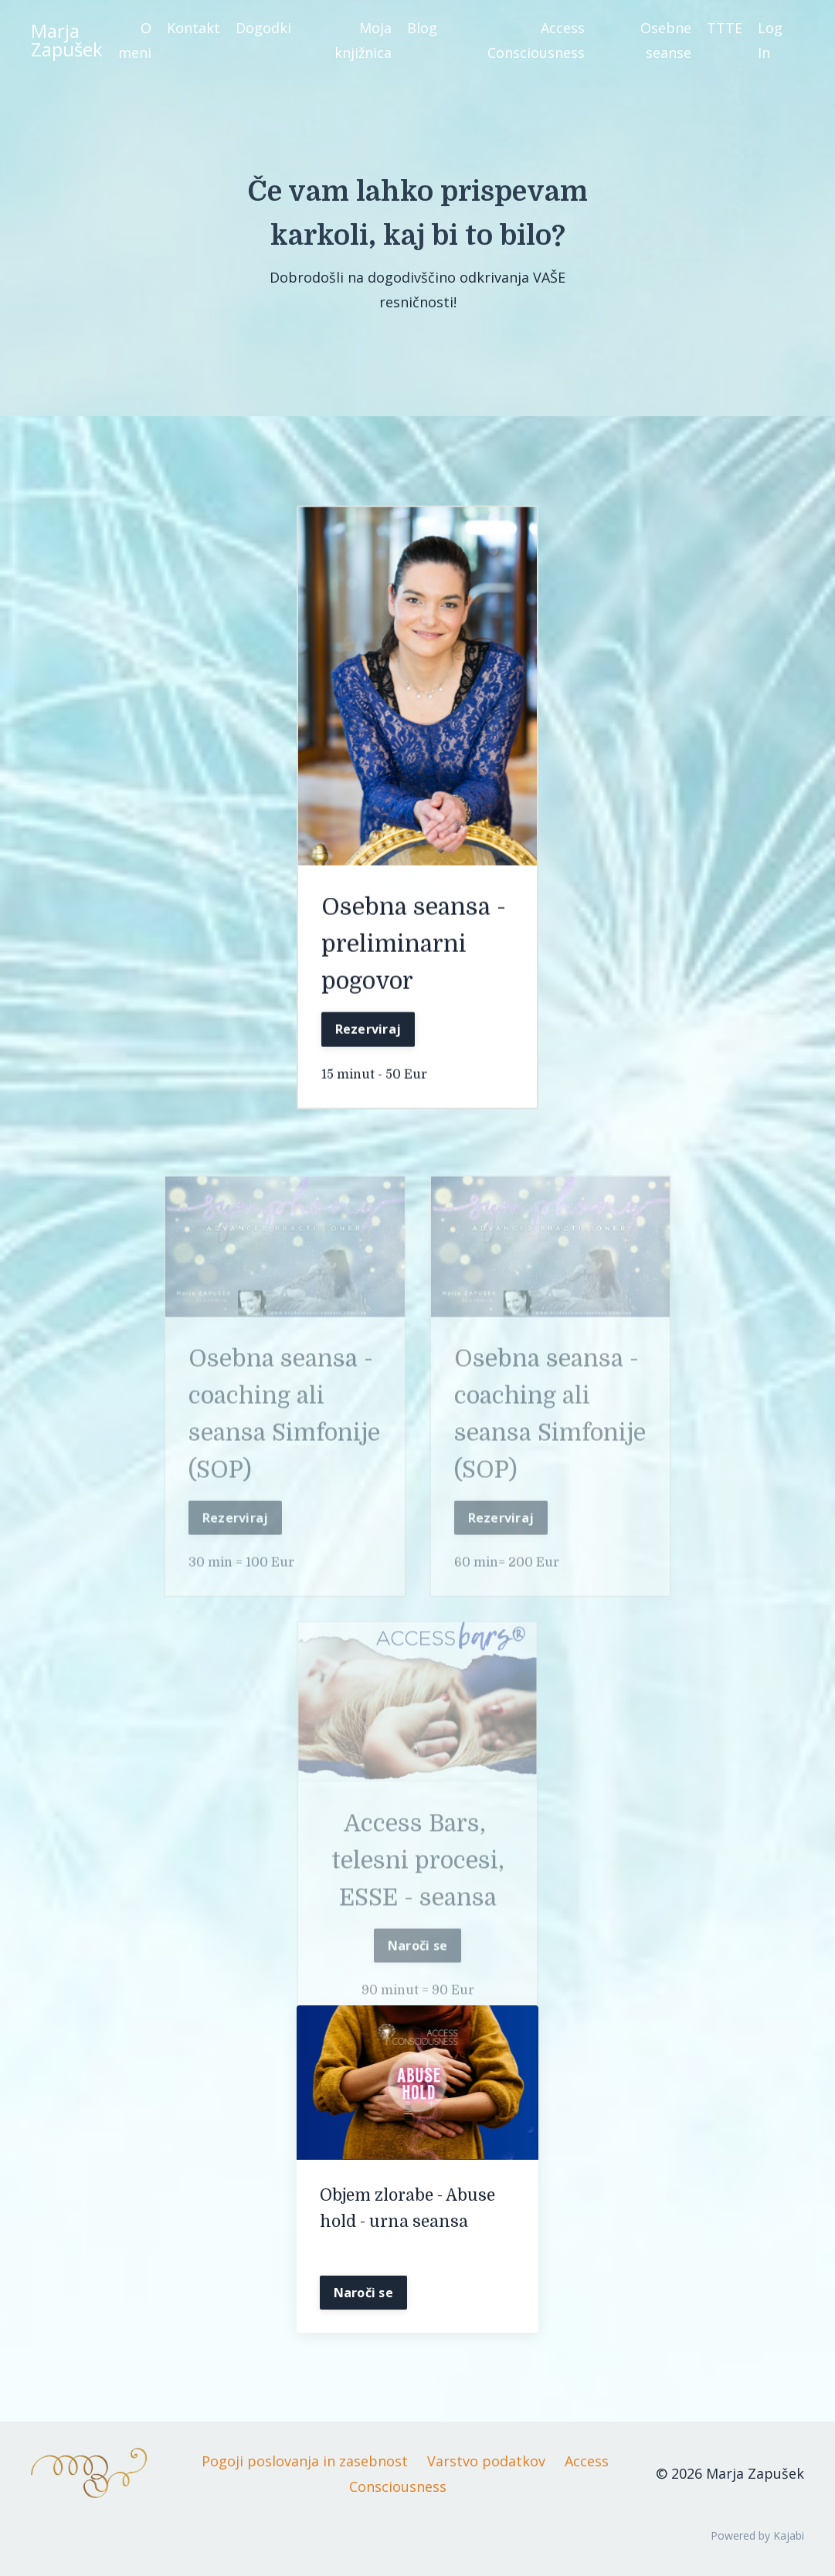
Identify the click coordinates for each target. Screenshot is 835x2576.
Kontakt (193, 28)
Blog (422, 28)
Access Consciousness (536, 40)
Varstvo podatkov (486, 2461)
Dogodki (263, 28)
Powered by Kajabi (757, 2535)
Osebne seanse (665, 40)
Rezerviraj (368, 1031)
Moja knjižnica (363, 40)
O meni (134, 40)
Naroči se (417, 1969)
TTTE (724, 28)
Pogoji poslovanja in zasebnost (305, 2461)
